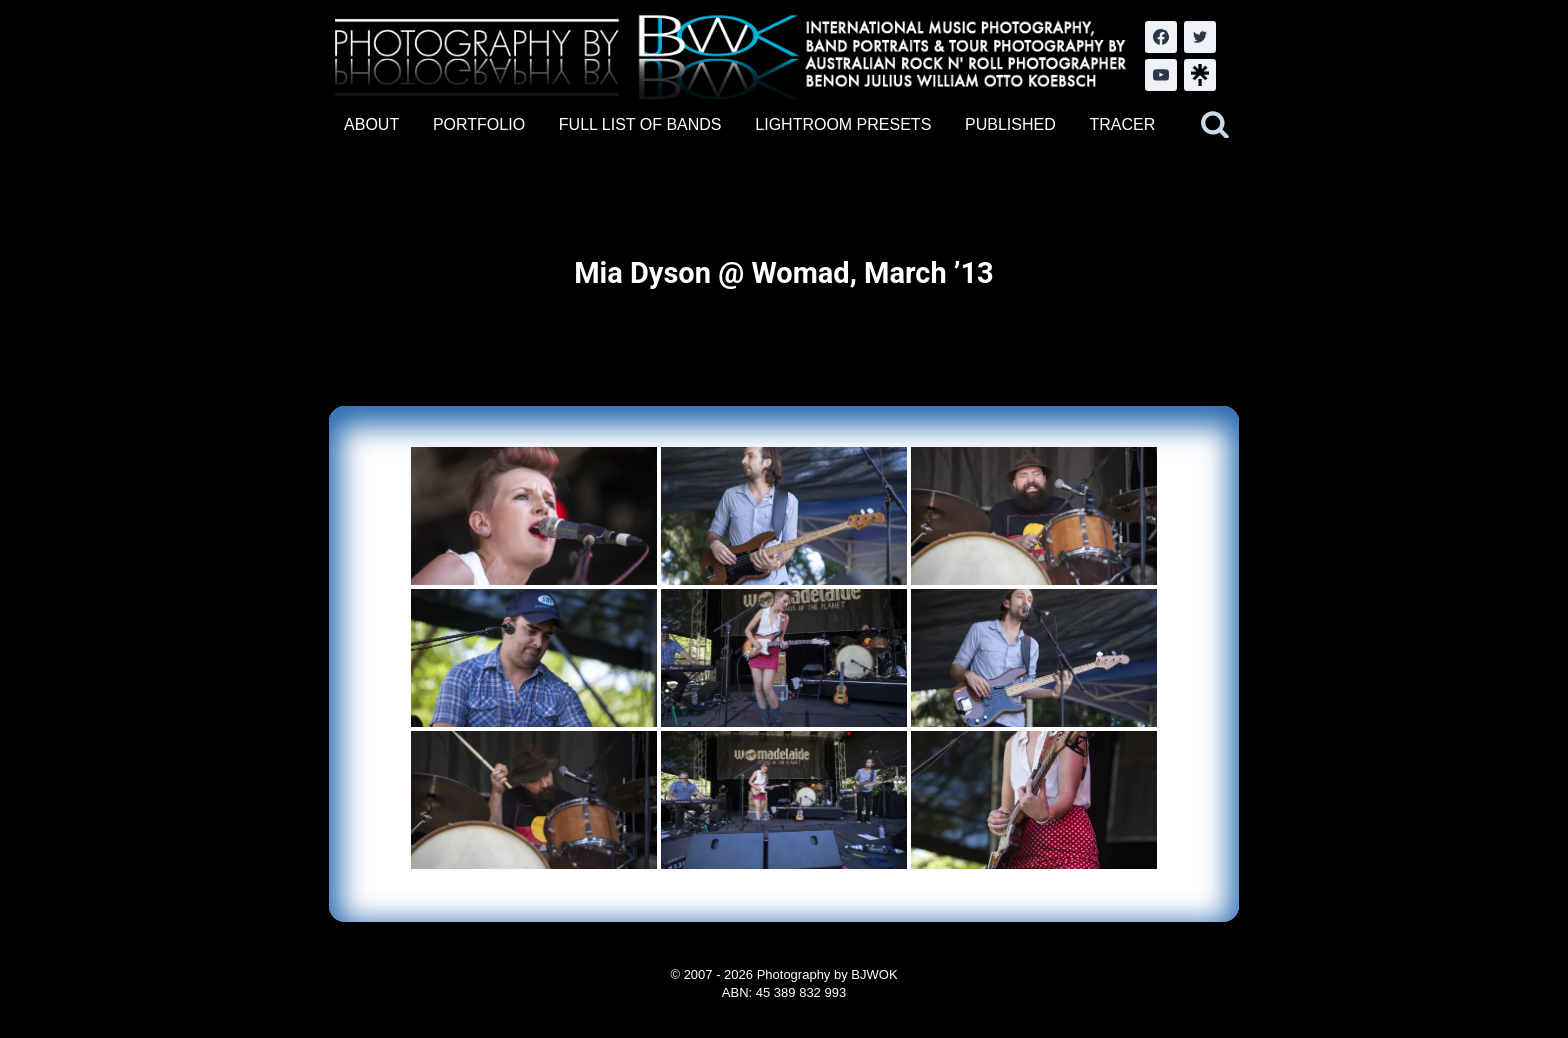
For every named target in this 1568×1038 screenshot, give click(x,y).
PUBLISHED (1010, 124)
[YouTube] (1161, 75)
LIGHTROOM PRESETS (843, 124)
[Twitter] (1200, 37)
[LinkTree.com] (1200, 75)
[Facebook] (1161, 37)
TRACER (1122, 124)
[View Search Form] (1215, 125)
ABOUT (371, 124)
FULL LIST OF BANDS (640, 124)
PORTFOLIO (479, 124)
